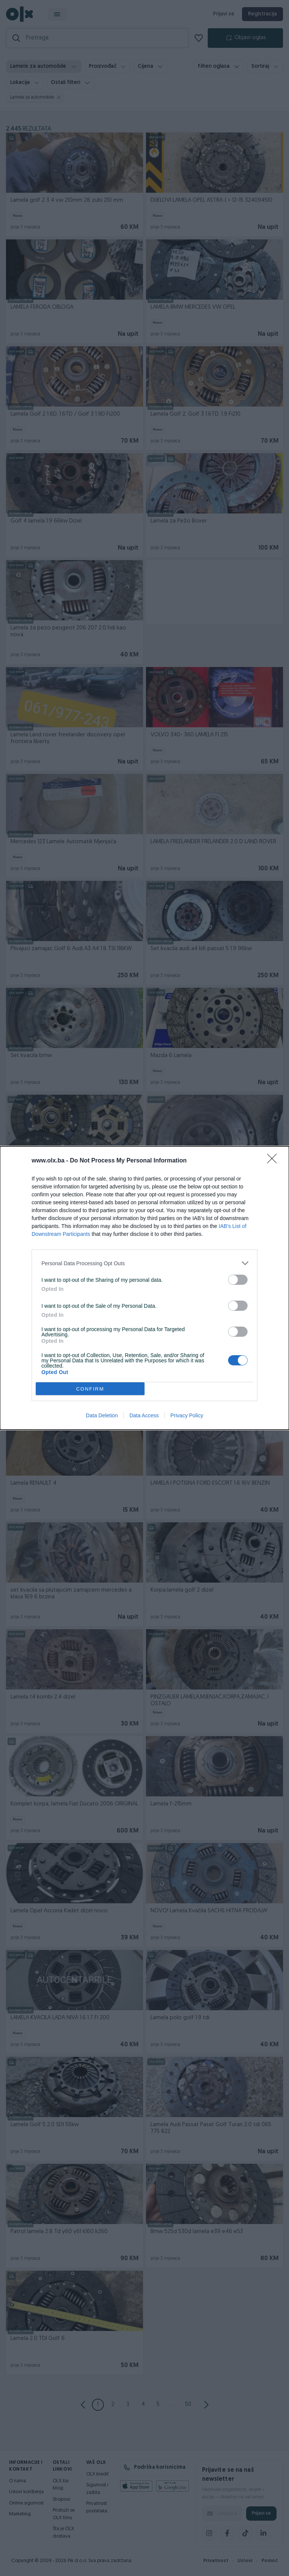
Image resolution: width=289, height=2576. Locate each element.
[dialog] (144, 1288)
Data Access (144, 1415)
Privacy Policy (186, 1415)
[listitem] (144, 1263)
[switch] (238, 1280)
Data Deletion (102, 1415)
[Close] (274, 1161)
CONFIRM (90, 1389)
